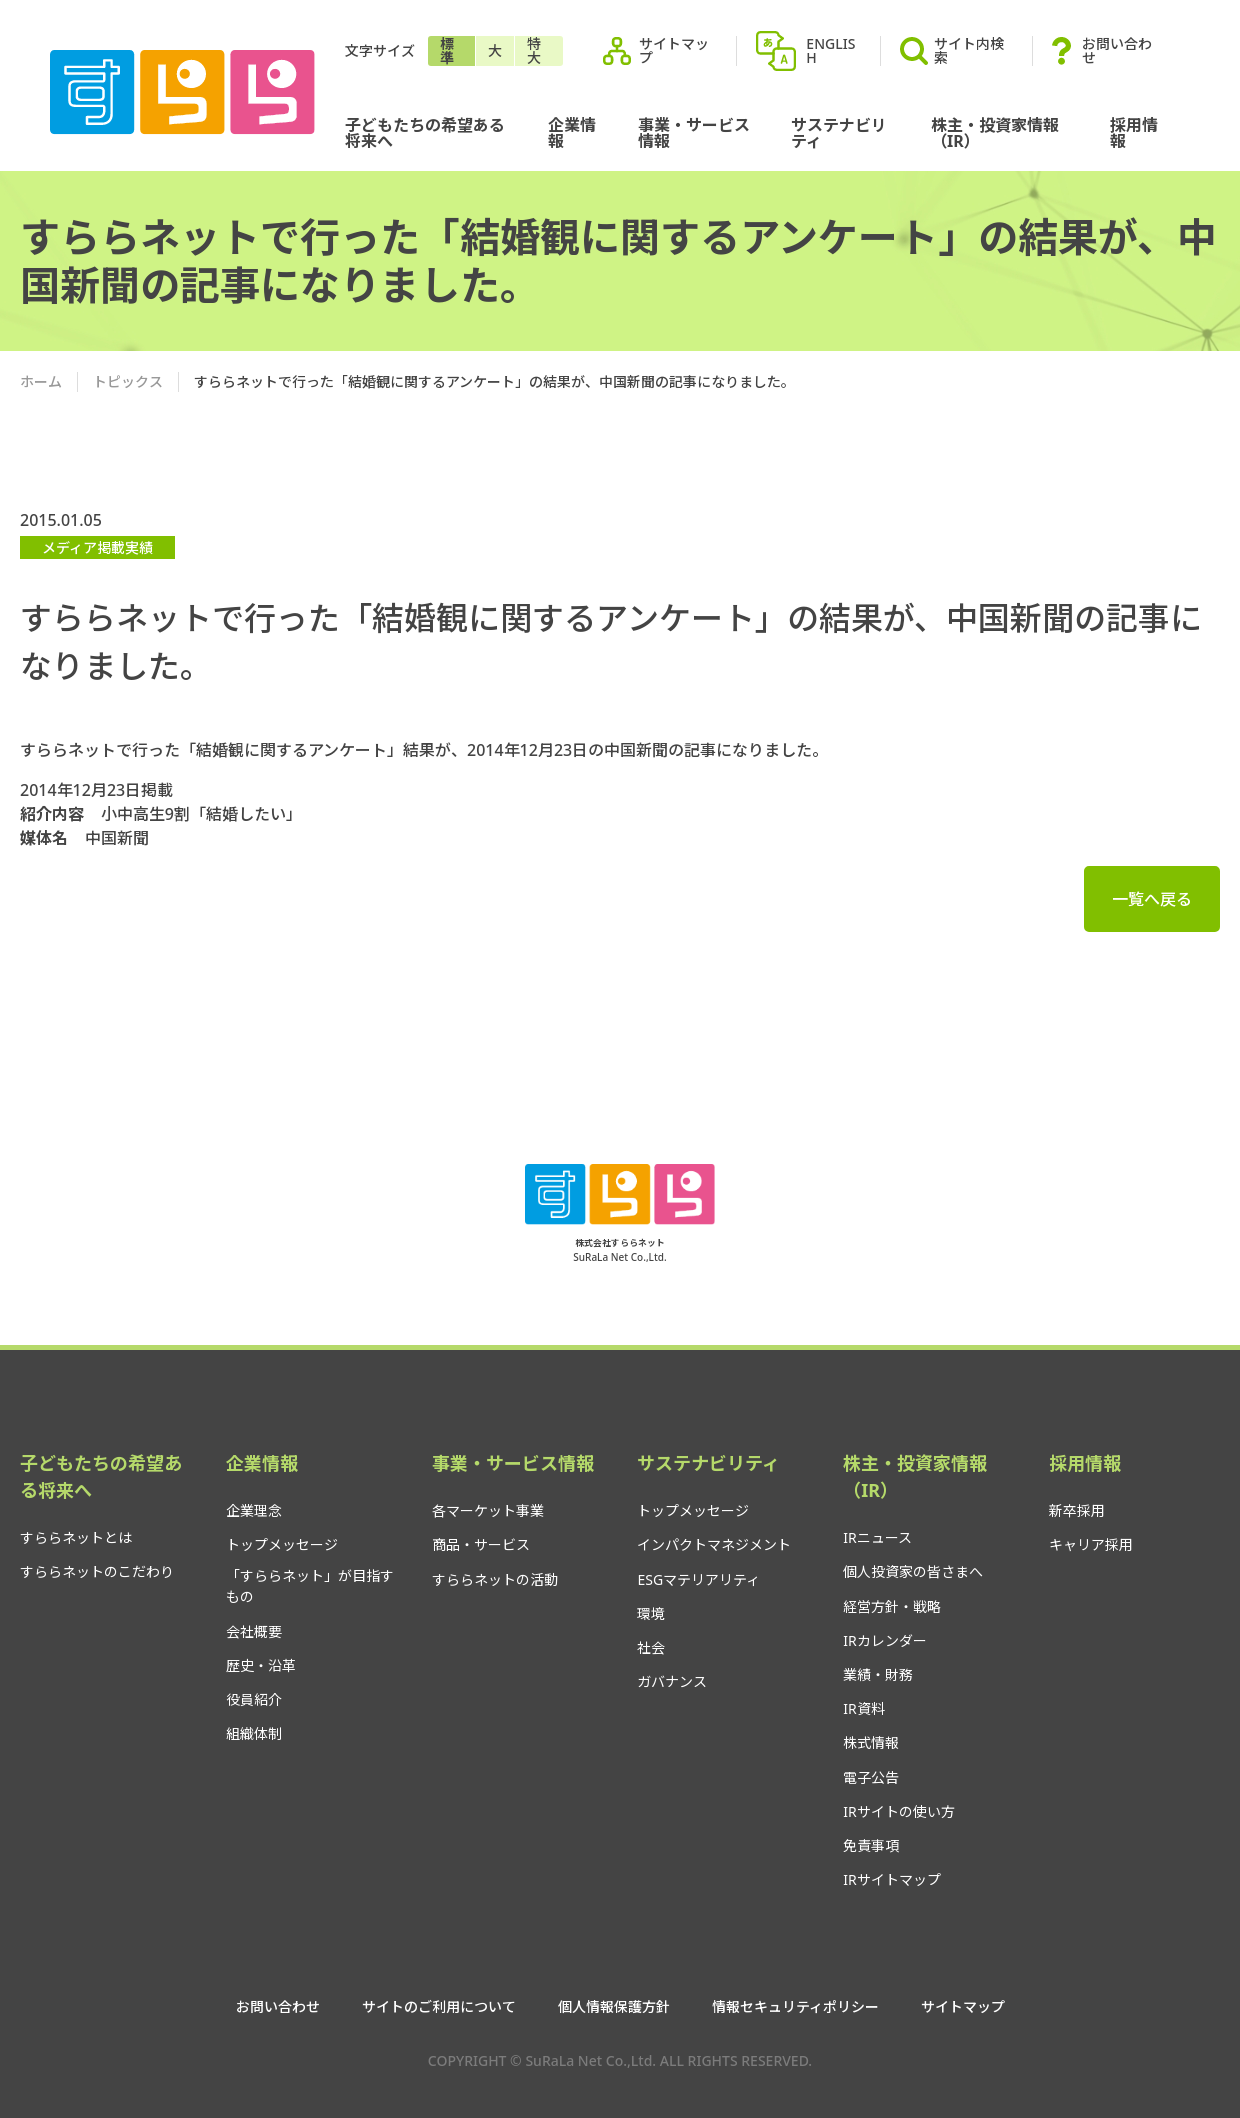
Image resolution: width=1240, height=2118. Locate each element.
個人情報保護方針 (614, 2007)
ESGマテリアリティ (698, 1579)
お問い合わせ (1117, 50)
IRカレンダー (884, 1640)
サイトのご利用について (439, 2007)
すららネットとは (76, 1537)
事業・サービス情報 (694, 133)
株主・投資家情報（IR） (995, 133)
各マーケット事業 (488, 1510)
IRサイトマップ (891, 1879)
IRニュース (877, 1537)
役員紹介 (254, 1699)
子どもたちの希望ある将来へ (425, 133)
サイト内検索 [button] (952, 50)
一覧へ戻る (1152, 899)
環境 (651, 1613)
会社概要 (254, 1631)
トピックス (128, 381)
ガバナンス (672, 1681)
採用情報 (1134, 133)
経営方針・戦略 (892, 1606)
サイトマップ (674, 50)
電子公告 (871, 1777)
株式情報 (871, 1742)
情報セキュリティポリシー (795, 2007)
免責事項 (871, 1845)
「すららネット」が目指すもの (310, 1586)
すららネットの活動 (495, 1579)
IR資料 (863, 1708)
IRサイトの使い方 (898, 1811)
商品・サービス (481, 1544)
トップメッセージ (282, 1544)
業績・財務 (878, 1674)
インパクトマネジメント (714, 1544)
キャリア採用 (1091, 1544)
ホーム (41, 381)
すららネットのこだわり (97, 1571)
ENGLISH (830, 50)
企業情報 (572, 133)
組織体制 (254, 1733)
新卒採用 (1077, 1510)
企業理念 (254, 1510)
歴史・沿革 (261, 1665)
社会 (651, 1647)
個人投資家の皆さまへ (913, 1571)
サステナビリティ (839, 133)
